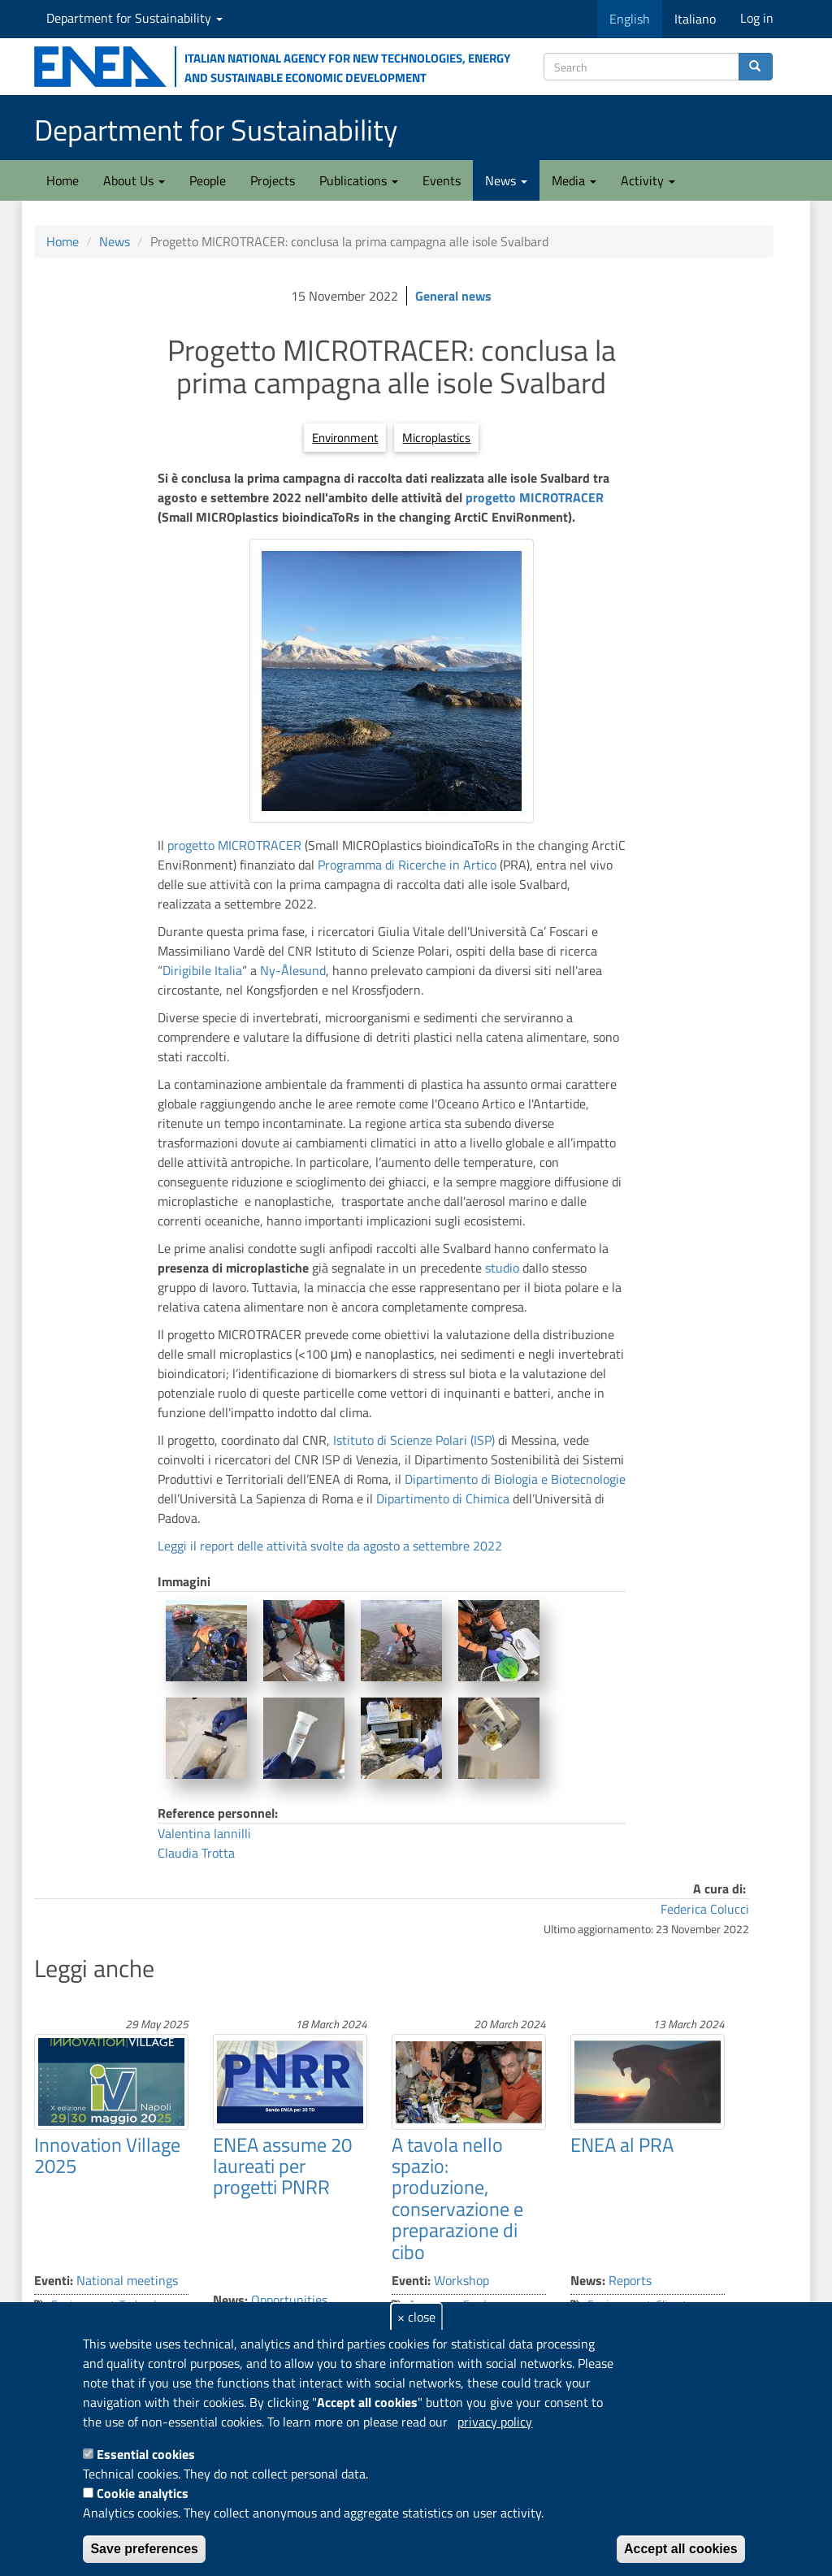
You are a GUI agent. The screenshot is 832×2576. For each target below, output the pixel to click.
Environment (345, 437)
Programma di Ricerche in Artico (407, 864)
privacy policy (494, 2421)
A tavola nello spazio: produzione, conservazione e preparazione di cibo (457, 2198)
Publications (358, 180)
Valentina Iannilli (204, 1833)
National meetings (127, 2280)
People (207, 180)
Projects (272, 180)
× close (416, 2317)
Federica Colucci (705, 1909)
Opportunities (289, 2299)
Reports (630, 2280)
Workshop (461, 2280)
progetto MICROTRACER (535, 497)
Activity (648, 180)
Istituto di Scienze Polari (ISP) (414, 1440)
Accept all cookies (681, 2549)
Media (574, 180)
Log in (757, 18)
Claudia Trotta (196, 1853)
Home (62, 180)
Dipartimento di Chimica (442, 1498)
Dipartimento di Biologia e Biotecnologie (515, 1479)
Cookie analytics (142, 2493)
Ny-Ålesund (293, 970)
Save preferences (144, 2549)
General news (453, 296)
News (506, 180)
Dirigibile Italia (202, 970)
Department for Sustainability (134, 18)
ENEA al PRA (622, 2144)
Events (441, 180)
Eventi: (53, 2280)
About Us (134, 180)
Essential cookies (146, 2454)
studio (502, 1267)
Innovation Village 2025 (107, 2155)
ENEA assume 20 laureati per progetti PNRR (282, 2166)
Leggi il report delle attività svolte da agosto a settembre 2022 (330, 1545)
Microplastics (436, 437)
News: (230, 2299)
